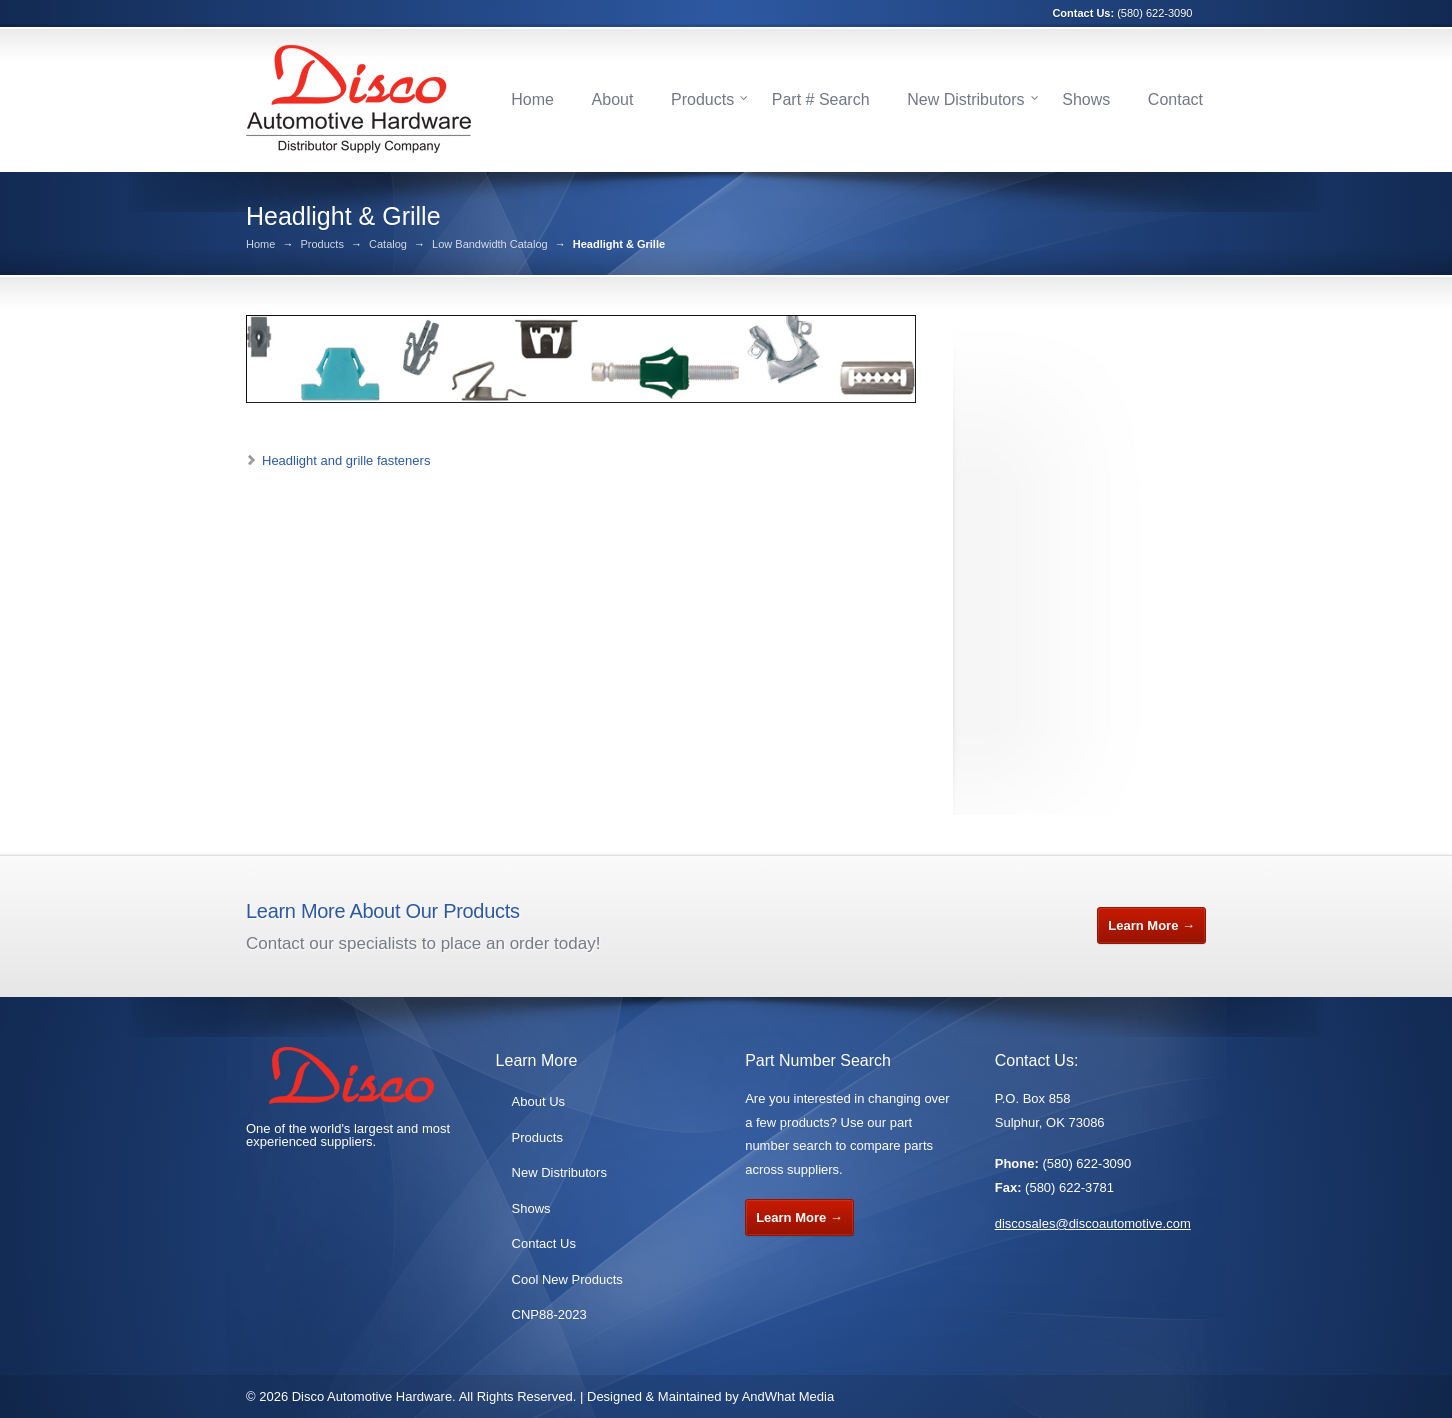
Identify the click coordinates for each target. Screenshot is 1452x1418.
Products (702, 99)
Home (532, 99)
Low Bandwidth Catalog (490, 244)
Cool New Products (567, 1279)
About (613, 99)
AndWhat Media (788, 1396)
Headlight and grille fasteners (346, 460)
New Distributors (965, 99)
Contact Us (544, 1243)
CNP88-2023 (549, 1314)
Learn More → (1151, 925)
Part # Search (821, 99)
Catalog (388, 244)
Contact (1175, 99)
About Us (538, 1101)
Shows (1086, 99)
